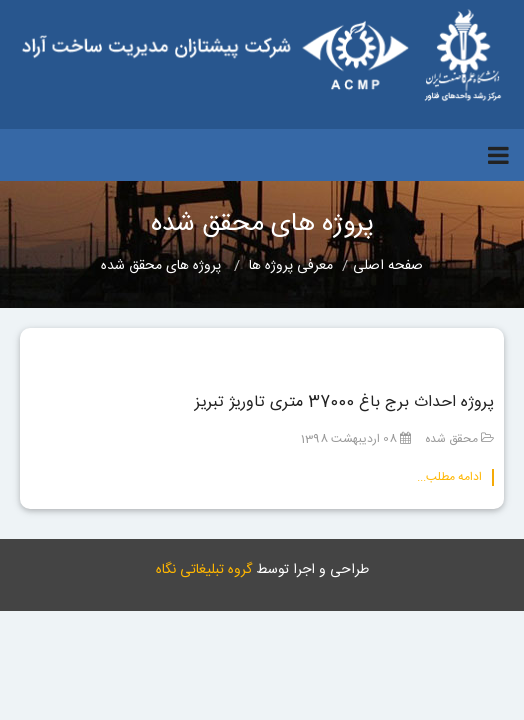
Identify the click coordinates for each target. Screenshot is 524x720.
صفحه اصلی (388, 266)
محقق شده (451, 439)
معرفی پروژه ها (291, 266)
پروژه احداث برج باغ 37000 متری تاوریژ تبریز (344, 403)
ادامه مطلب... (449, 477)
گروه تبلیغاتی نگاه (204, 570)
